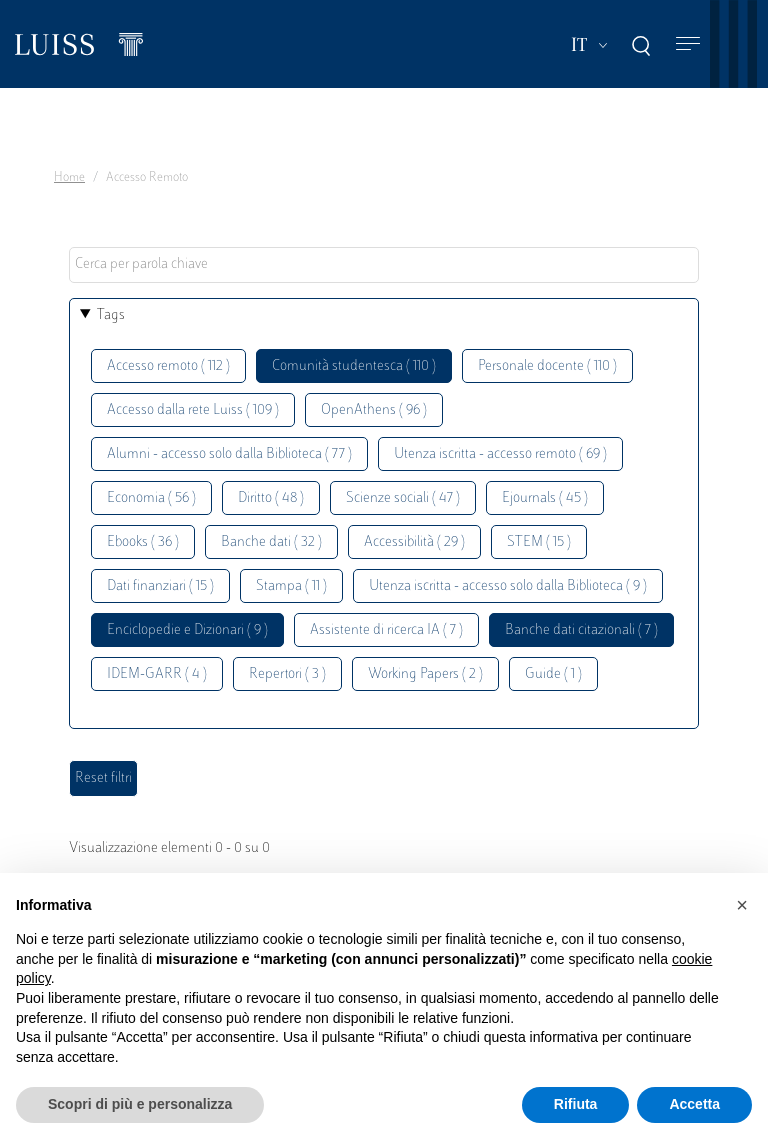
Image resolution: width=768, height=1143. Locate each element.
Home (69, 178)
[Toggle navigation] (688, 44)
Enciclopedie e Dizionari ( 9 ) (187, 630)
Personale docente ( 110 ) (547, 366)
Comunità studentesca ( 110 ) (354, 366)
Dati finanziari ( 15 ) (160, 586)
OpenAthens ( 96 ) (374, 410)
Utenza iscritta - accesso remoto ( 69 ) (500, 454)
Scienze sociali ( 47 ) (403, 498)
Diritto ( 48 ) (271, 498)
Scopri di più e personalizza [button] (140, 1104)
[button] (742, 905)
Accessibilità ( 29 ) (414, 542)
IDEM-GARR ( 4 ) (157, 674)
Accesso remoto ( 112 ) (168, 366)
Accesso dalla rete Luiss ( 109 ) (193, 410)
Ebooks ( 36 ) (143, 542)
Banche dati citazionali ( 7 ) (581, 630)
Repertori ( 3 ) (287, 674)
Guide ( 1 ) (553, 674)
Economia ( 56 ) (151, 498)
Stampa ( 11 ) (291, 586)
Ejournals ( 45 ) (545, 498)
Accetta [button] (694, 1104)
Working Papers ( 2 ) (425, 674)
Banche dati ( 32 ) (271, 542)
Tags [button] (111, 315)
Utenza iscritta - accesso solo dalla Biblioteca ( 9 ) (508, 586)
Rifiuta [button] (576, 1104)
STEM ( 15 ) (539, 542)
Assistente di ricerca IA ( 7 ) (386, 630)
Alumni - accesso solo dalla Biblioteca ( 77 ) (229, 454)
